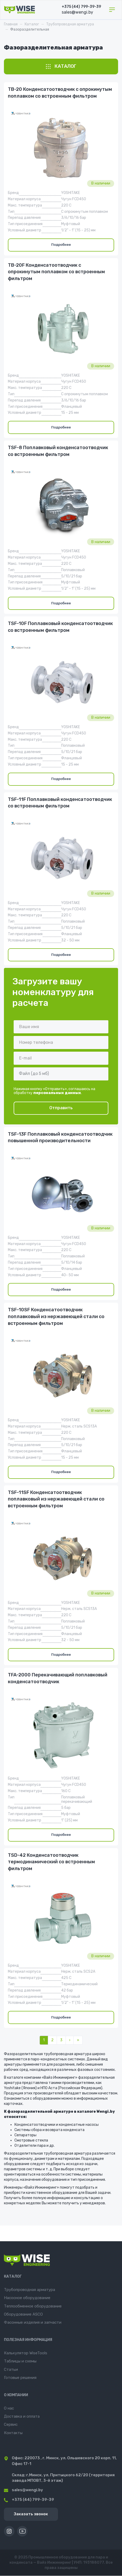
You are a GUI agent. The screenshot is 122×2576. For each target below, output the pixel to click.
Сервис (11, 2424)
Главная (11, 24)
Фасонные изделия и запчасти (32, 2322)
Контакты (13, 2432)
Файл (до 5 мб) (34, 1073)
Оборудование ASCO (23, 2314)
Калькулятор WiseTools (25, 2353)
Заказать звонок (31, 2514)
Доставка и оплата (22, 2416)
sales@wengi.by (23, 2490)
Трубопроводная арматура (70, 24)
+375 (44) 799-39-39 (81, 6)
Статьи (11, 2369)
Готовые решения (20, 2377)
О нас (9, 2408)
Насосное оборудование (27, 2297)
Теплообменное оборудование (33, 2306)
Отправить (61, 1107)
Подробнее (61, 245)
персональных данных (57, 1093)
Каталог (32, 24)
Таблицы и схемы (20, 2361)
